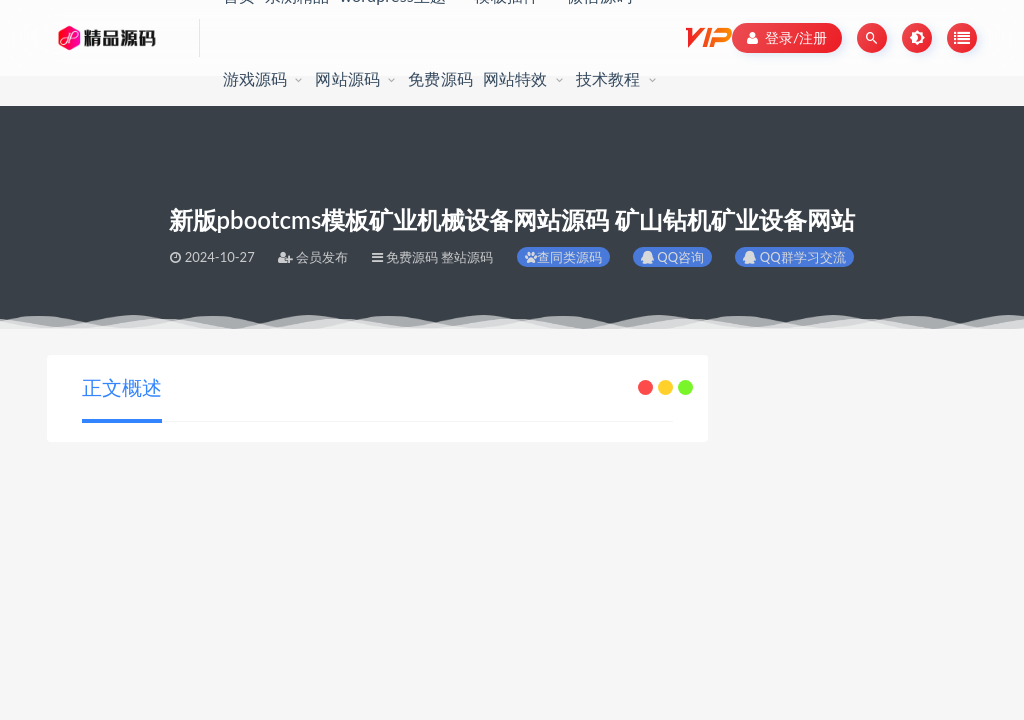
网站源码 (347, 78)
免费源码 (440, 78)
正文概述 (122, 387)
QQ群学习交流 (794, 257)
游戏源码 (255, 78)
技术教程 (608, 78)
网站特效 (515, 78)
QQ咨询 (672, 257)
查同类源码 (563, 257)
